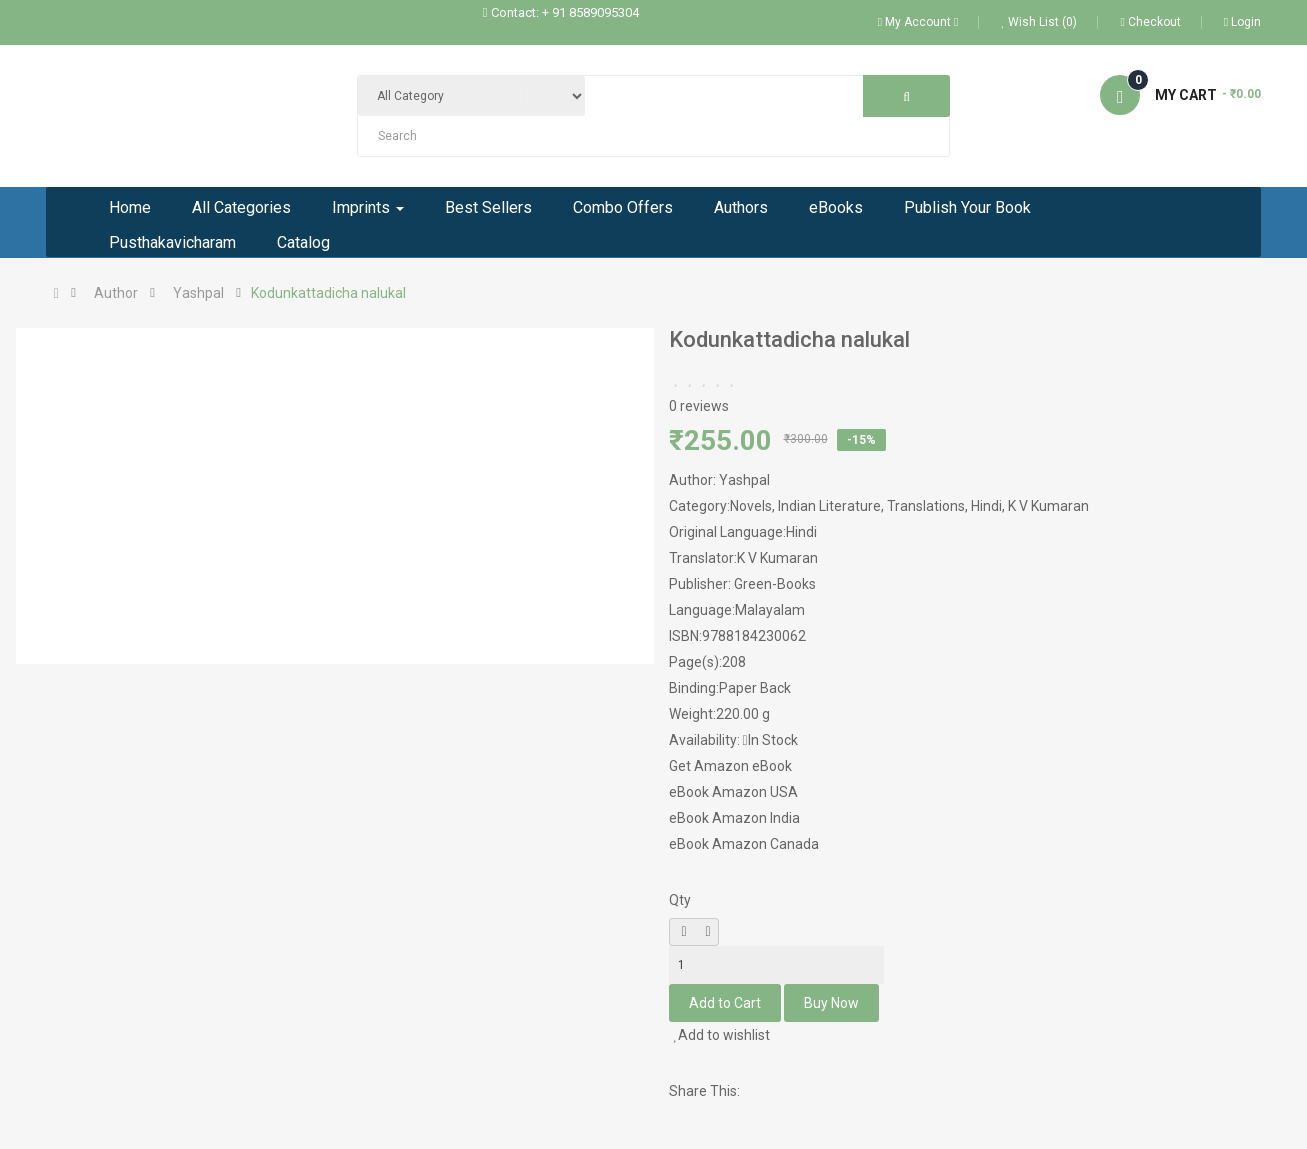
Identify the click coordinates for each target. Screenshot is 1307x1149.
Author (116, 293)
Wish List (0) (1039, 22)
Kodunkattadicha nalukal (328, 293)
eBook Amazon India (734, 818)
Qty (680, 900)
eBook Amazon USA (733, 792)
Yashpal (198, 293)
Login (1242, 22)
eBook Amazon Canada (744, 844)
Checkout (1150, 22)
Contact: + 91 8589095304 (565, 12)
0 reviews (699, 406)
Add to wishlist (722, 1035)
